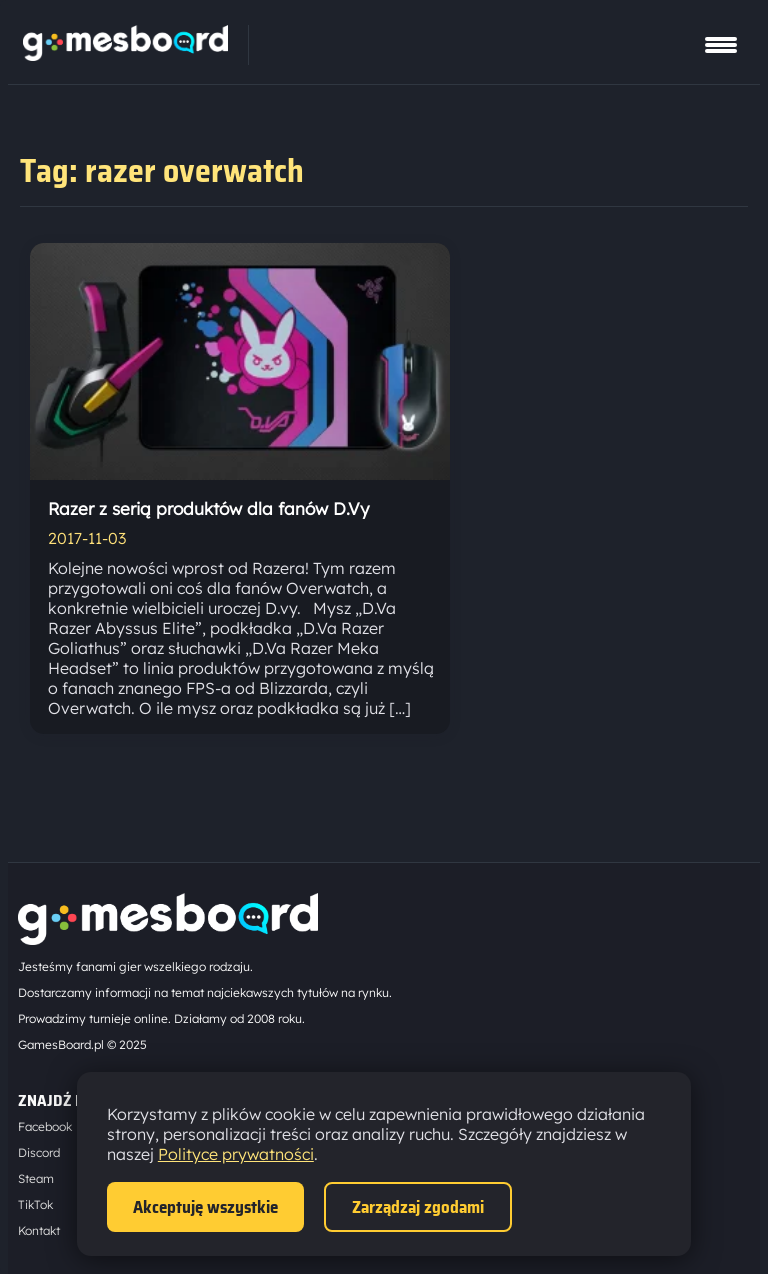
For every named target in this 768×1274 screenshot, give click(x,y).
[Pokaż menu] (721, 45)
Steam (36, 1178)
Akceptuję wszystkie (205, 1207)
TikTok (35, 1204)
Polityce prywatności (236, 1154)
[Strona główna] (125, 55)
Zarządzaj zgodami (418, 1207)
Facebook (45, 1126)
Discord (39, 1152)
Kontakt (39, 1230)
